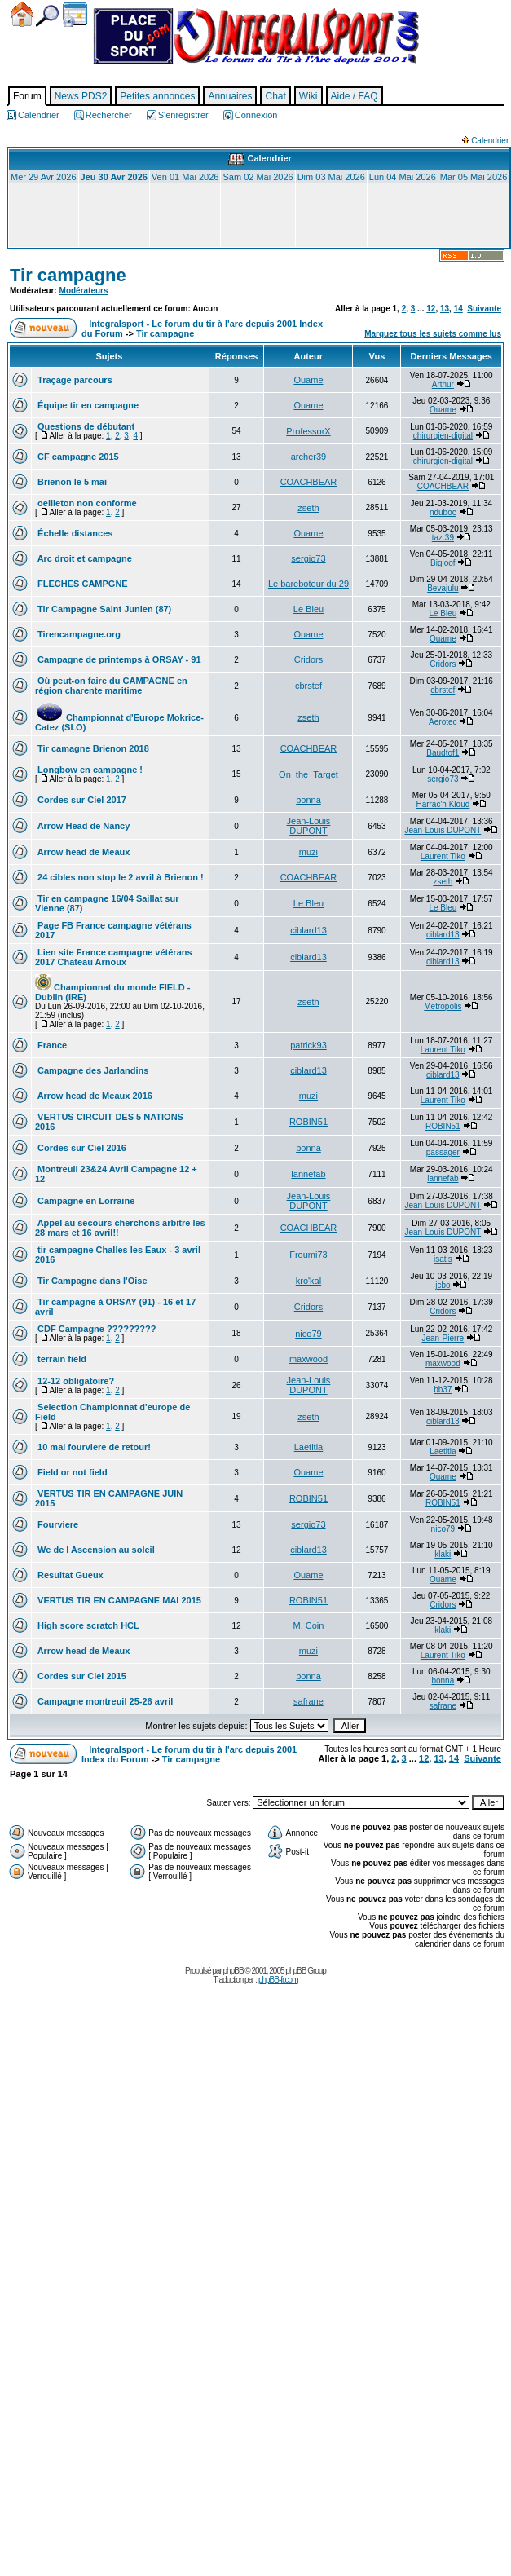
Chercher (47, 16)
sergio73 (308, 558)
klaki (442, 1554)
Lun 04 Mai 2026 (402, 177)
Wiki (308, 96)
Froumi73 (308, 1254)
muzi (308, 852)
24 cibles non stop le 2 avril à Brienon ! (119, 877)
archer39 (308, 456)
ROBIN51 (308, 1122)
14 (458, 308)
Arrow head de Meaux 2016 (93, 1096)
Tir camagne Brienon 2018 (92, 748)
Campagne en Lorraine (84, 1201)
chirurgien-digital (443, 435)
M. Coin (308, 1625)
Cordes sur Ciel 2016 (80, 1148)
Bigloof (443, 562)
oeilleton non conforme (86, 503)
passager (443, 1152)
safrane (308, 1701)
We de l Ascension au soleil (95, 1550)
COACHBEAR (308, 482)
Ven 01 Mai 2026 (185, 177)
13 (444, 308)
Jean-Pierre (442, 1338)
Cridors (308, 659)
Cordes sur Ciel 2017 (80, 800)
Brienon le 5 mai (71, 482)
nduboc (443, 512)
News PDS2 (81, 96)
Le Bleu (308, 609)
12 (430, 308)
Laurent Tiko (443, 856)
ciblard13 (308, 930)
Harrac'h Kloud (442, 804)
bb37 (443, 1389)
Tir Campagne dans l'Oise (91, 1281)
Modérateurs (83, 290)
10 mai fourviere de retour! (93, 1447)
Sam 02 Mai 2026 (257, 177)
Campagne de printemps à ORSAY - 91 (118, 659)
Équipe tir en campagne (87, 405)
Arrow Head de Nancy (82, 826)
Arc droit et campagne (83, 558)
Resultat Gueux (69, 1575)
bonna (308, 800)
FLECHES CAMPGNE (81, 584)
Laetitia (308, 1447)
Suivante (484, 308)
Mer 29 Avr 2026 (44, 177)
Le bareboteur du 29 (308, 584)
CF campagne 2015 (77, 456)
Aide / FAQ (354, 96)
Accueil (22, 14)
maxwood (308, 1359)
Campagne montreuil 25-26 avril (104, 1701)
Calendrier (75, 14)
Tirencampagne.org (78, 634)
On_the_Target (308, 774)
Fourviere (56, 1524)
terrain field (60, 1359)
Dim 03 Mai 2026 (331, 177)
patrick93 (308, 1045)
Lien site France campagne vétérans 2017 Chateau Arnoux (113, 957)
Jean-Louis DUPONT (309, 826)
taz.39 (443, 537)
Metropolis (442, 1006)
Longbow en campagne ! (89, 769)
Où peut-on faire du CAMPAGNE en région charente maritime (111, 685)
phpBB (233, 1970)
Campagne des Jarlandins (91, 1070)
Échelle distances (73, 533)
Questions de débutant (84, 426)
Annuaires (230, 96)
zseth (308, 508)
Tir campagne (68, 275)
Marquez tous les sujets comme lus (432, 333)
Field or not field (71, 1472)
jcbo (442, 1285)
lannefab (308, 1174)
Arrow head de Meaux (82, 852)
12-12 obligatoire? (74, 1381)
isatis (443, 1259)
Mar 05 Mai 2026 (474, 177)
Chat (275, 96)
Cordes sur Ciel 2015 (80, 1676)
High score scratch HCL (87, 1625)
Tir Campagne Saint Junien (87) (103, 609)
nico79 (308, 1334)
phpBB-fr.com (278, 1979)
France (51, 1045)
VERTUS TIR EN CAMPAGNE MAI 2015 (118, 1600)
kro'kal (308, 1281)
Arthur (443, 384)
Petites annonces (157, 96)
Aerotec (442, 721)
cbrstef (308, 685)
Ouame (308, 380)
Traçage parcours (73, 380)
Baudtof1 (442, 752)
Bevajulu (442, 588)
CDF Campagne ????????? (95, 1329)
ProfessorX (308, 431)
